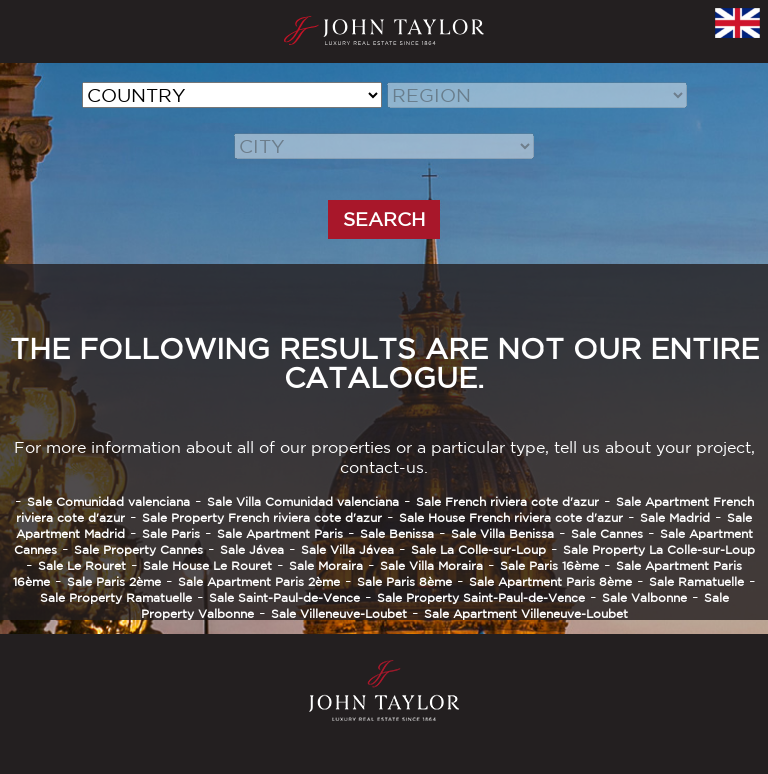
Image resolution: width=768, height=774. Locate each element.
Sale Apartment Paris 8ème (550, 581)
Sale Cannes (607, 533)
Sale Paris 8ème (404, 581)
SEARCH (384, 219)
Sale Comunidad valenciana (108, 501)
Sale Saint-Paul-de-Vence (284, 597)
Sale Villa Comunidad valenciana (303, 501)
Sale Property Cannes (138, 549)
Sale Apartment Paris (280, 533)
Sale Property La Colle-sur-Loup (659, 549)
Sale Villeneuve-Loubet (339, 613)
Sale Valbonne (644, 597)
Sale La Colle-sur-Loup (478, 549)
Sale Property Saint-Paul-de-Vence (481, 597)
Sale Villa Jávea (347, 549)
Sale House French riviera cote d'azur (511, 517)
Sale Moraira (326, 565)
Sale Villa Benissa (502, 533)
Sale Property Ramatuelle (116, 597)
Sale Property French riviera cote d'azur (262, 517)
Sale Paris (171, 533)
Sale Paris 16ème (549, 565)
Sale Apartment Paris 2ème (259, 581)
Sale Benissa (397, 533)
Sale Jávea (252, 549)
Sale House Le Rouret (207, 565)
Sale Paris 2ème (114, 581)
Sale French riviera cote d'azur (507, 501)
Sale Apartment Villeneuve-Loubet (526, 613)
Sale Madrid (675, 517)
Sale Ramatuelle (696, 581)
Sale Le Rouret (82, 565)
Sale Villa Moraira (431, 565)
